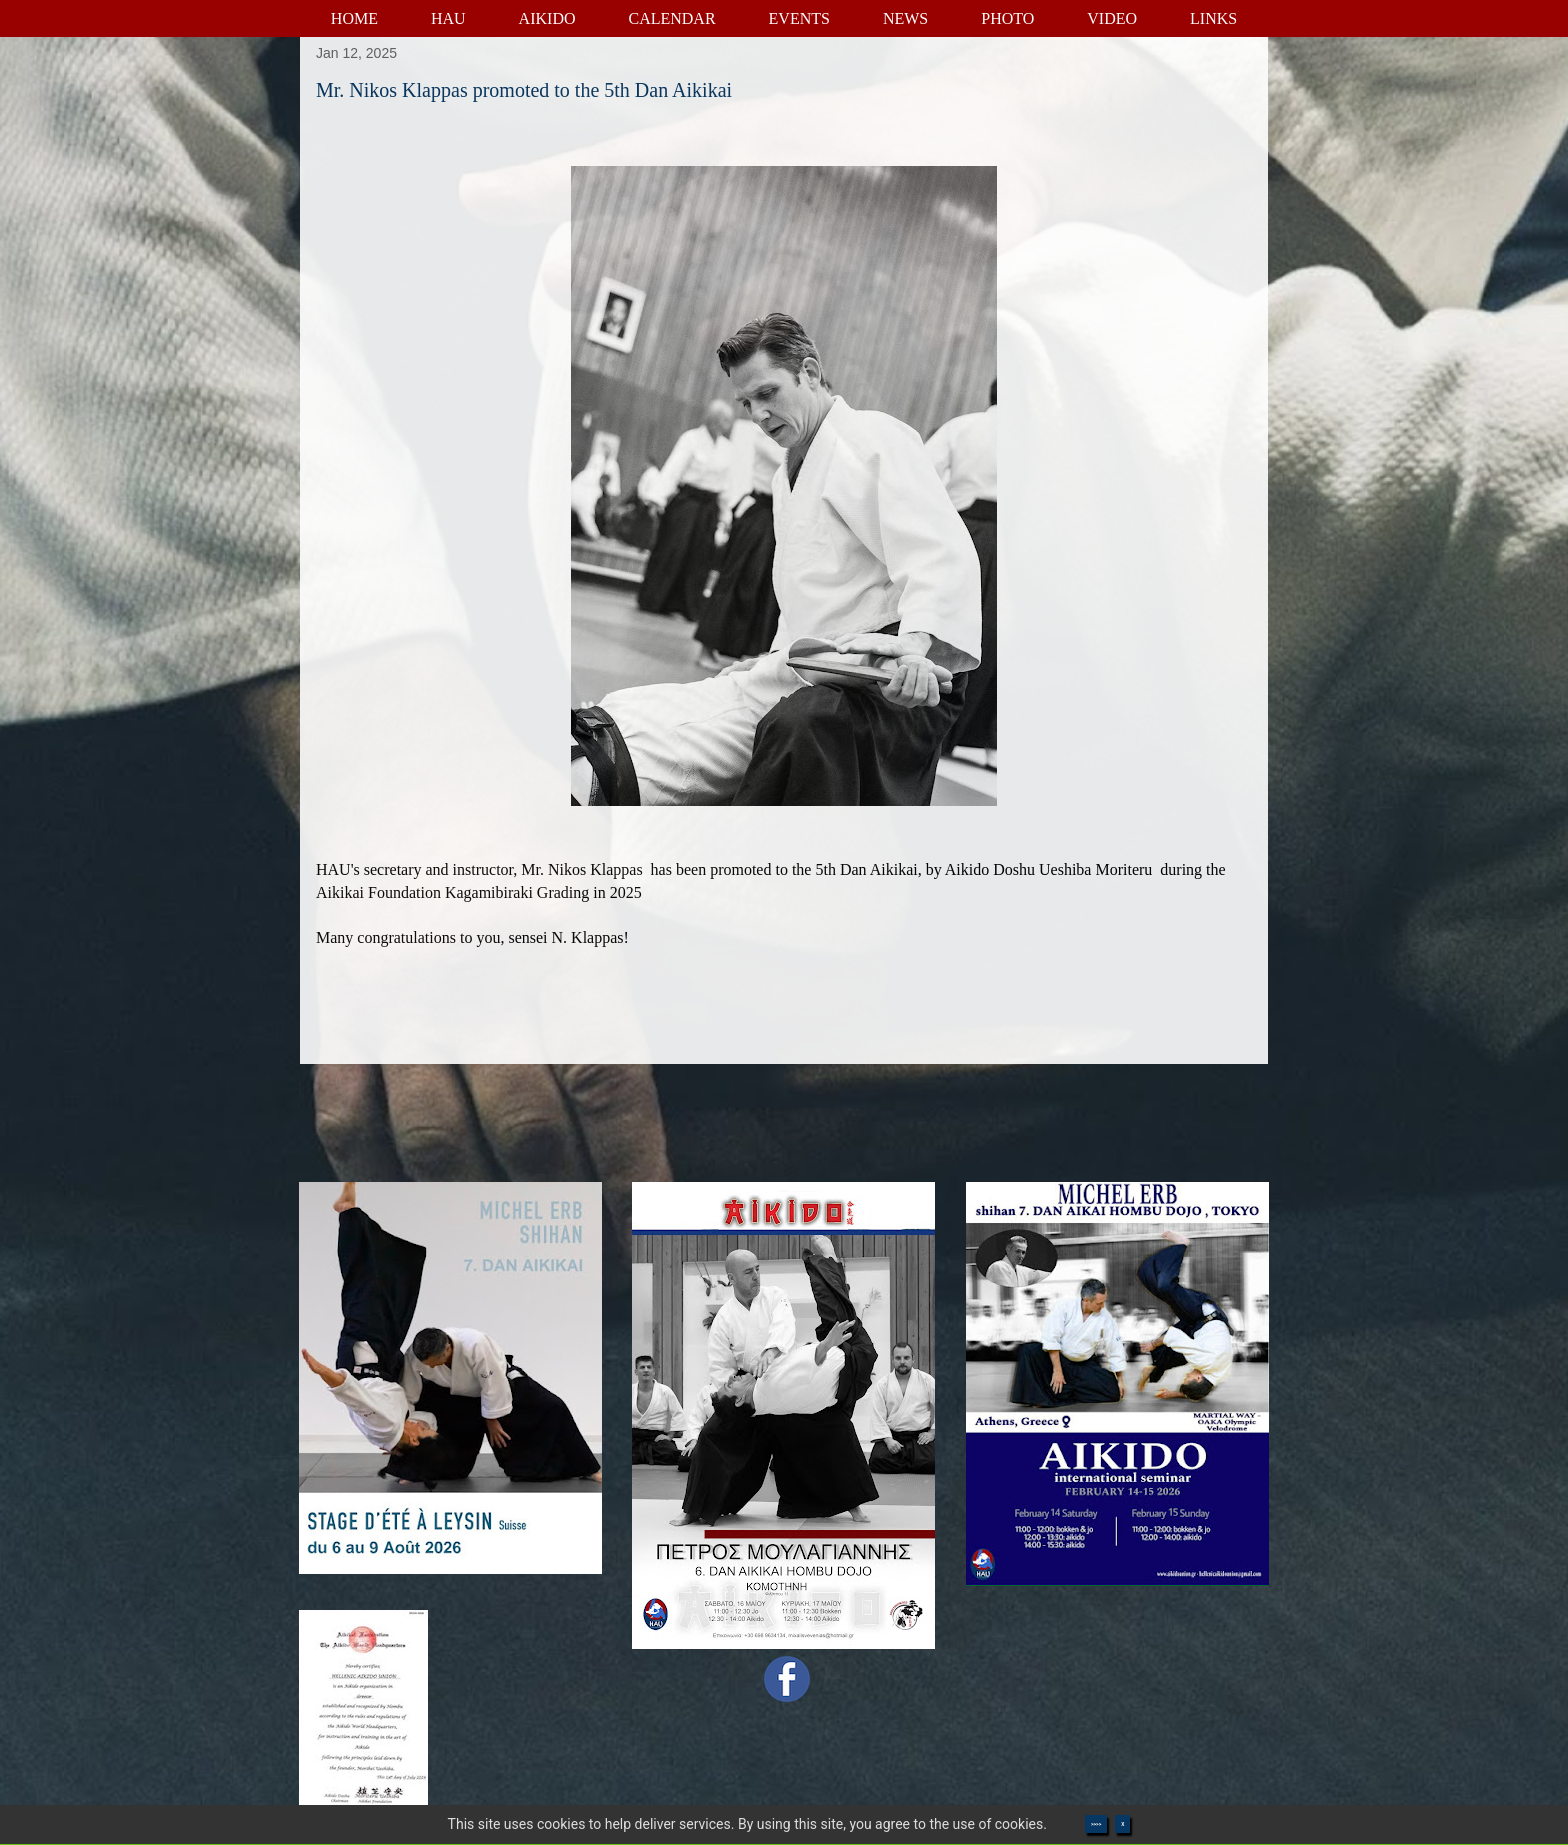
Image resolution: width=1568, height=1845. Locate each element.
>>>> (1096, 1824)
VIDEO (1112, 18)
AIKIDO (547, 18)
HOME (354, 18)
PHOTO (1007, 18)
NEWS (905, 18)
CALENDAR (671, 18)
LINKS (1213, 18)
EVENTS (799, 18)
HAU (448, 18)
